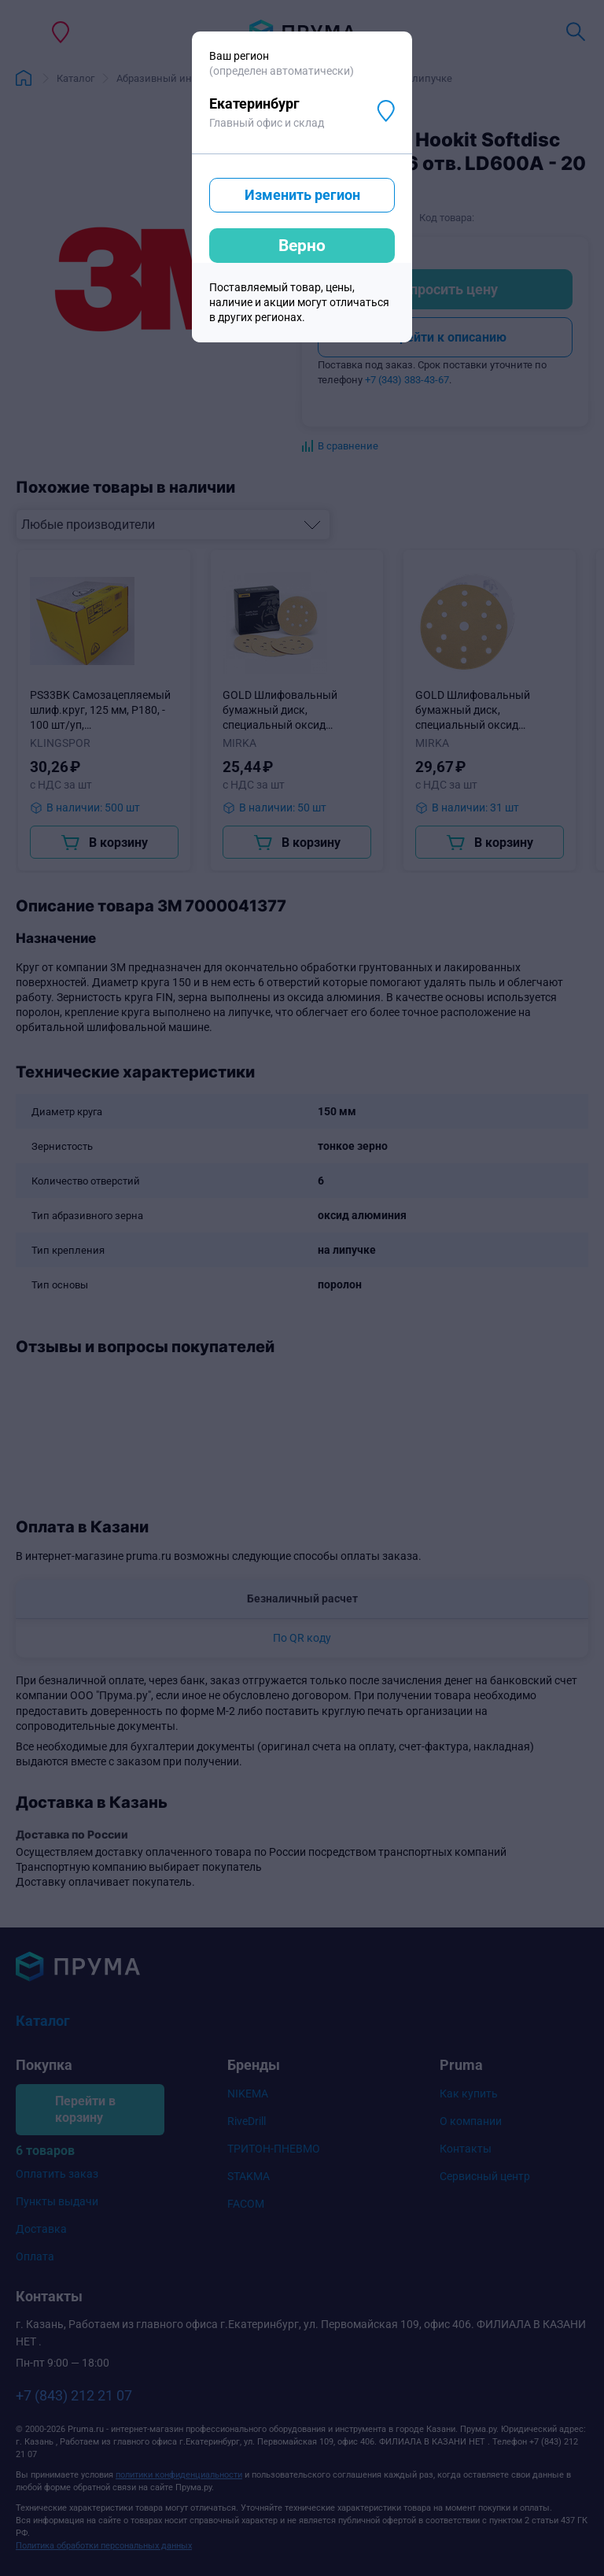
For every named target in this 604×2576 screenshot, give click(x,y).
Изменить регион (302, 195)
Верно (302, 245)
